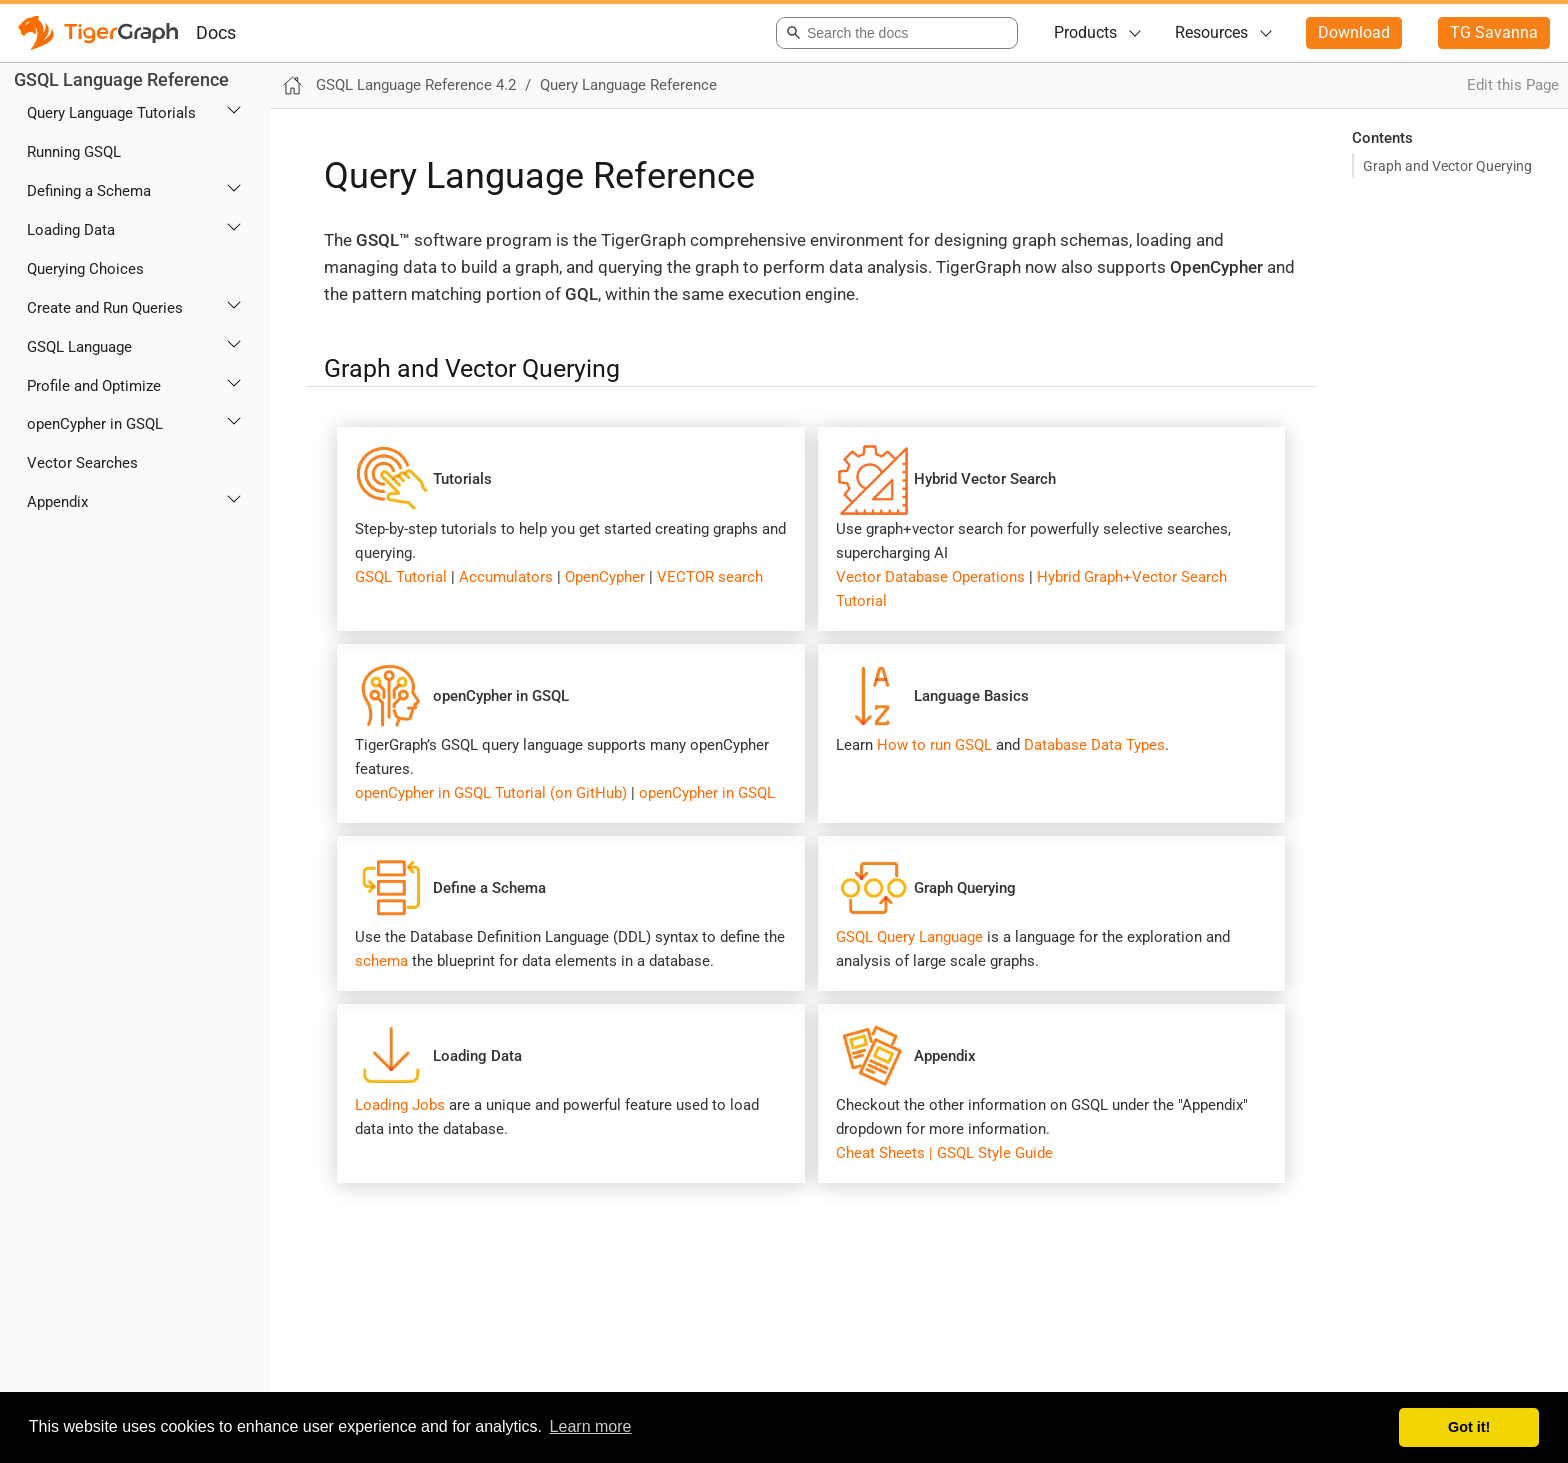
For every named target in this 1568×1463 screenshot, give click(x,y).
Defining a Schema (89, 191)
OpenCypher (605, 577)
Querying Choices (85, 269)
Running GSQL (74, 152)
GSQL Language (79, 347)
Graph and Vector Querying (1447, 166)
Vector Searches (82, 463)
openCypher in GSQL (95, 424)
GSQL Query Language (909, 937)
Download (1354, 32)
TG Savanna (1494, 32)
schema (381, 961)
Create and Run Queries (105, 308)
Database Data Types (1094, 745)
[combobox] (893, 33)
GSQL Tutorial (401, 577)
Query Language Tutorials (111, 113)
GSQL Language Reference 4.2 (416, 85)
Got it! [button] (1469, 1427)
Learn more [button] (591, 1426)
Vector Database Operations (930, 577)
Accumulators (506, 577)
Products (1085, 32)
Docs (216, 32)
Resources (1211, 32)
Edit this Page (1513, 85)
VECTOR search (710, 577)
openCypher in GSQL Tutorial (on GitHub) (493, 793)
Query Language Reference (628, 85)
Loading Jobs (400, 1105)
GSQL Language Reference (121, 79)
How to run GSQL (934, 745)
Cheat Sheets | (884, 1153)
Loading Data (71, 230)
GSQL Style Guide (995, 1153)
